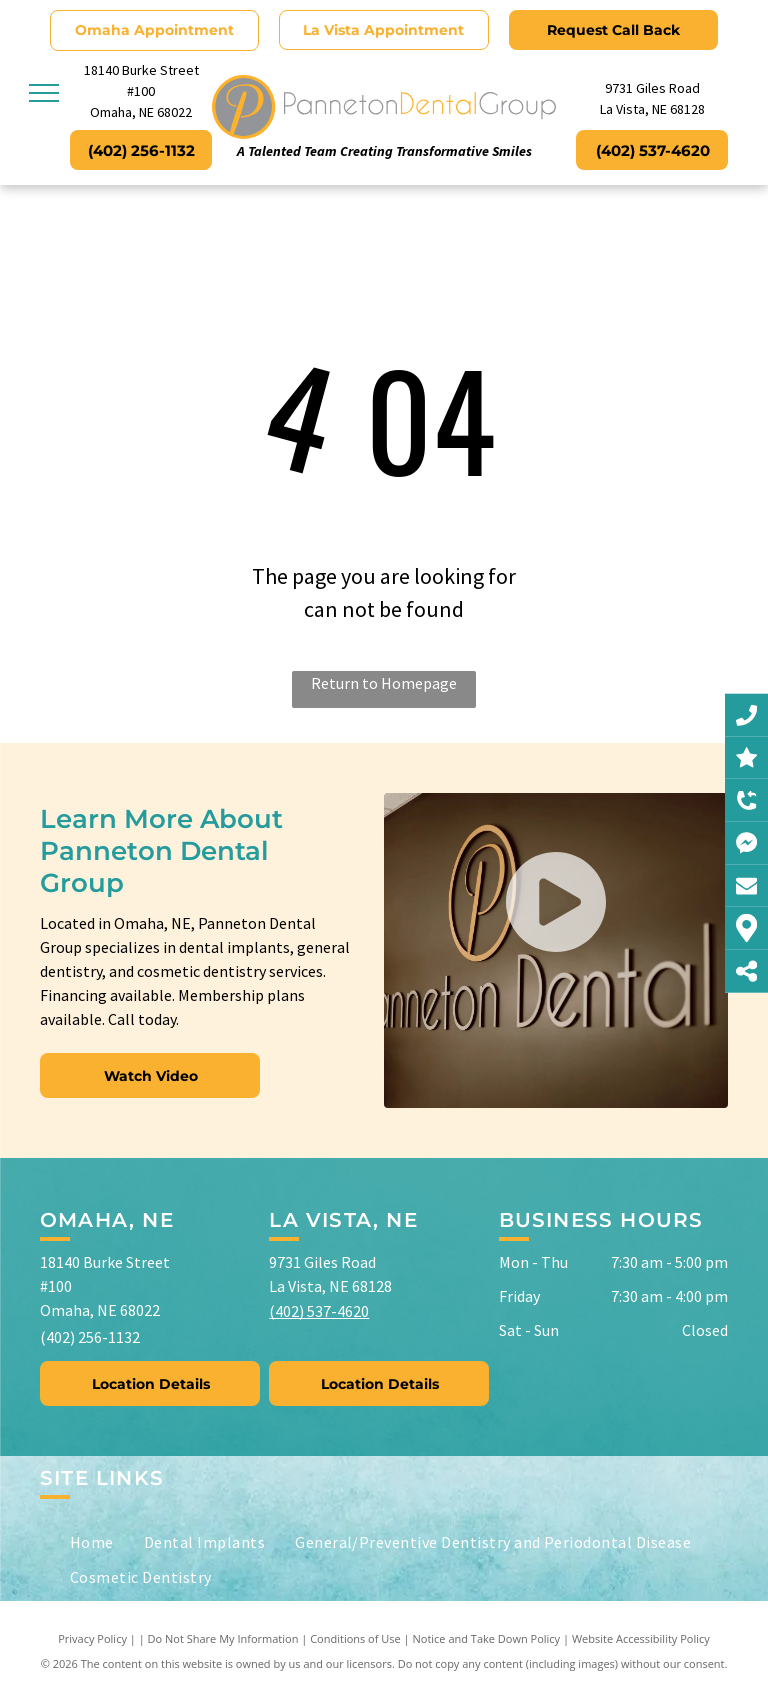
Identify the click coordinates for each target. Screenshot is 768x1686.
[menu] (44, 93)
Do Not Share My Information (223, 1638)
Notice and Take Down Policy (487, 1638)
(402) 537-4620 (319, 1311)
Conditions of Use (355, 1638)
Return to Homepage (384, 683)
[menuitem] (92, 1542)
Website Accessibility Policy (641, 1638)
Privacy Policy (92, 1638)
